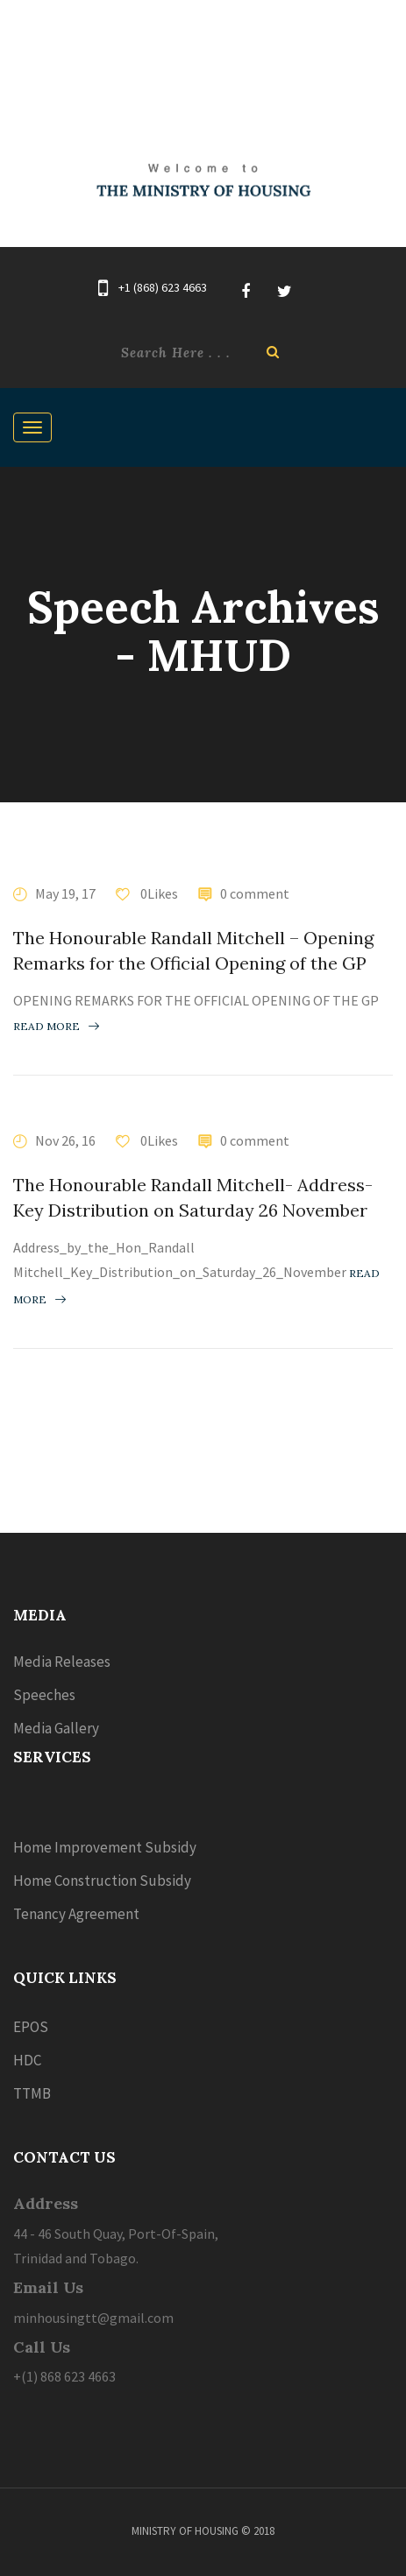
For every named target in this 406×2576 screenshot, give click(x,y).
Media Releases (61, 1661)
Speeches (44, 1694)
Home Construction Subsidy (102, 1880)
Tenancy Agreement (76, 1913)
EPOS (30, 2026)
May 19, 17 (65, 893)
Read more (56, 1026)
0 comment (254, 893)
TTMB (32, 2093)
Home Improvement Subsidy (104, 1847)
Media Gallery (56, 1728)
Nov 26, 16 (65, 1140)
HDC (27, 2060)
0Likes (158, 893)
